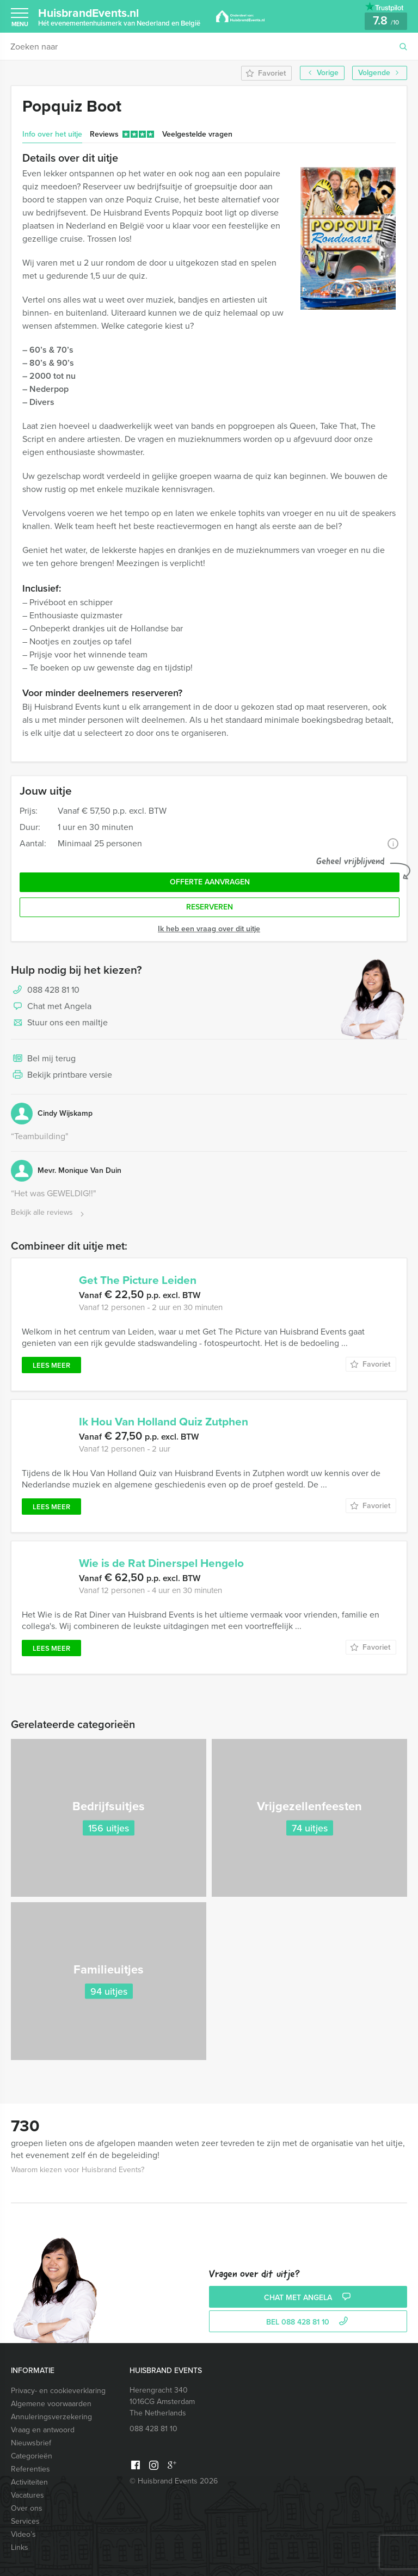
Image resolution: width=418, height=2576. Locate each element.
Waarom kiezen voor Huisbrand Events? (77, 2169)
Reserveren (209, 907)
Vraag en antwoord (43, 2430)
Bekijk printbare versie (61, 1075)
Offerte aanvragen (210, 882)
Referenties (30, 2469)
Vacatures (27, 2495)
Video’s (23, 2534)
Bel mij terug (43, 1059)
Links (19, 2547)
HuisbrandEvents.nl (119, 16)
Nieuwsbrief (31, 2443)
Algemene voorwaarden (51, 2403)
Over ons (26, 2508)
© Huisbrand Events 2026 (174, 2481)
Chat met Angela (51, 1007)
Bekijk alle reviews (49, 1213)
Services (25, 2521)
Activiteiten (29, 2482)
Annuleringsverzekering (51, 2417)
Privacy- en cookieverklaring (58, 2390)
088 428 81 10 (53, 989)
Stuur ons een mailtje (59, 1023)
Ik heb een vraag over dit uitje (209, 929)
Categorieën (31, 2456)
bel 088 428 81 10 (308, 2322)
